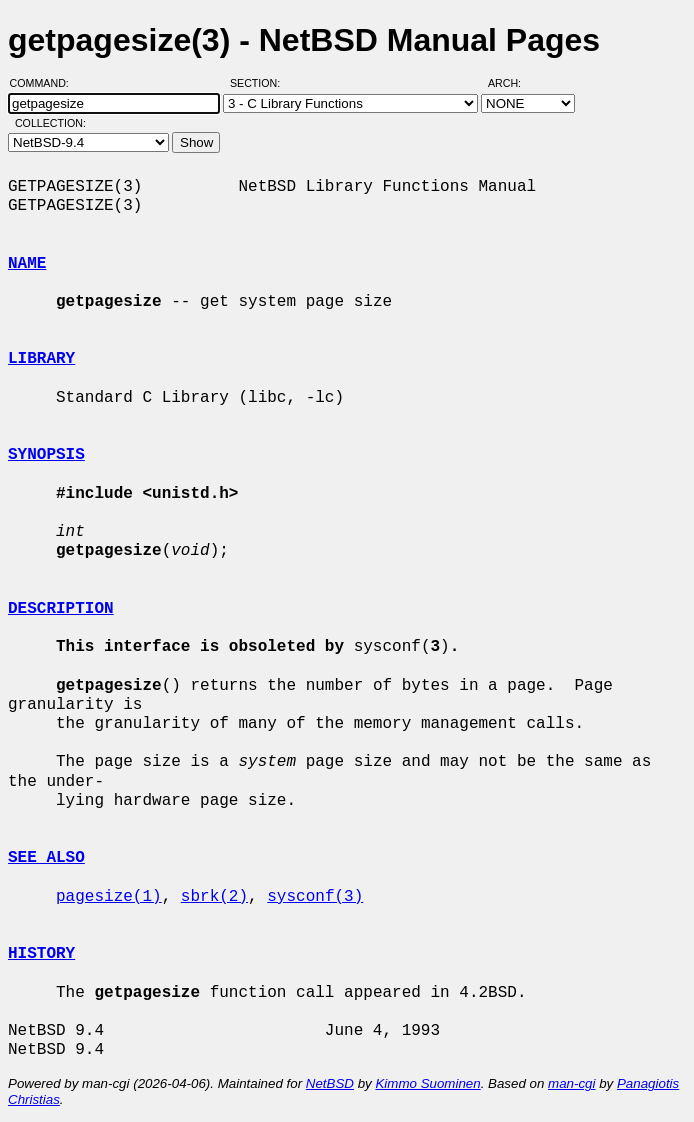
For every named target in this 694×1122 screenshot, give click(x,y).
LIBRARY (41, 359)
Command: (45, 83)
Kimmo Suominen (427, 1083)
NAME (27, 264)
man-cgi (571, 1083)
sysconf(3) (315, 897)
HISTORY (41, 954)
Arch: (513, 83)
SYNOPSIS (46, 455)
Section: (259, 83)
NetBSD (330, 1083)
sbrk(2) (214, 897)
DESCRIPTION (61, 609)
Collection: (50, 123)
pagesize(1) (109, 897)
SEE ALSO (46, 858)
